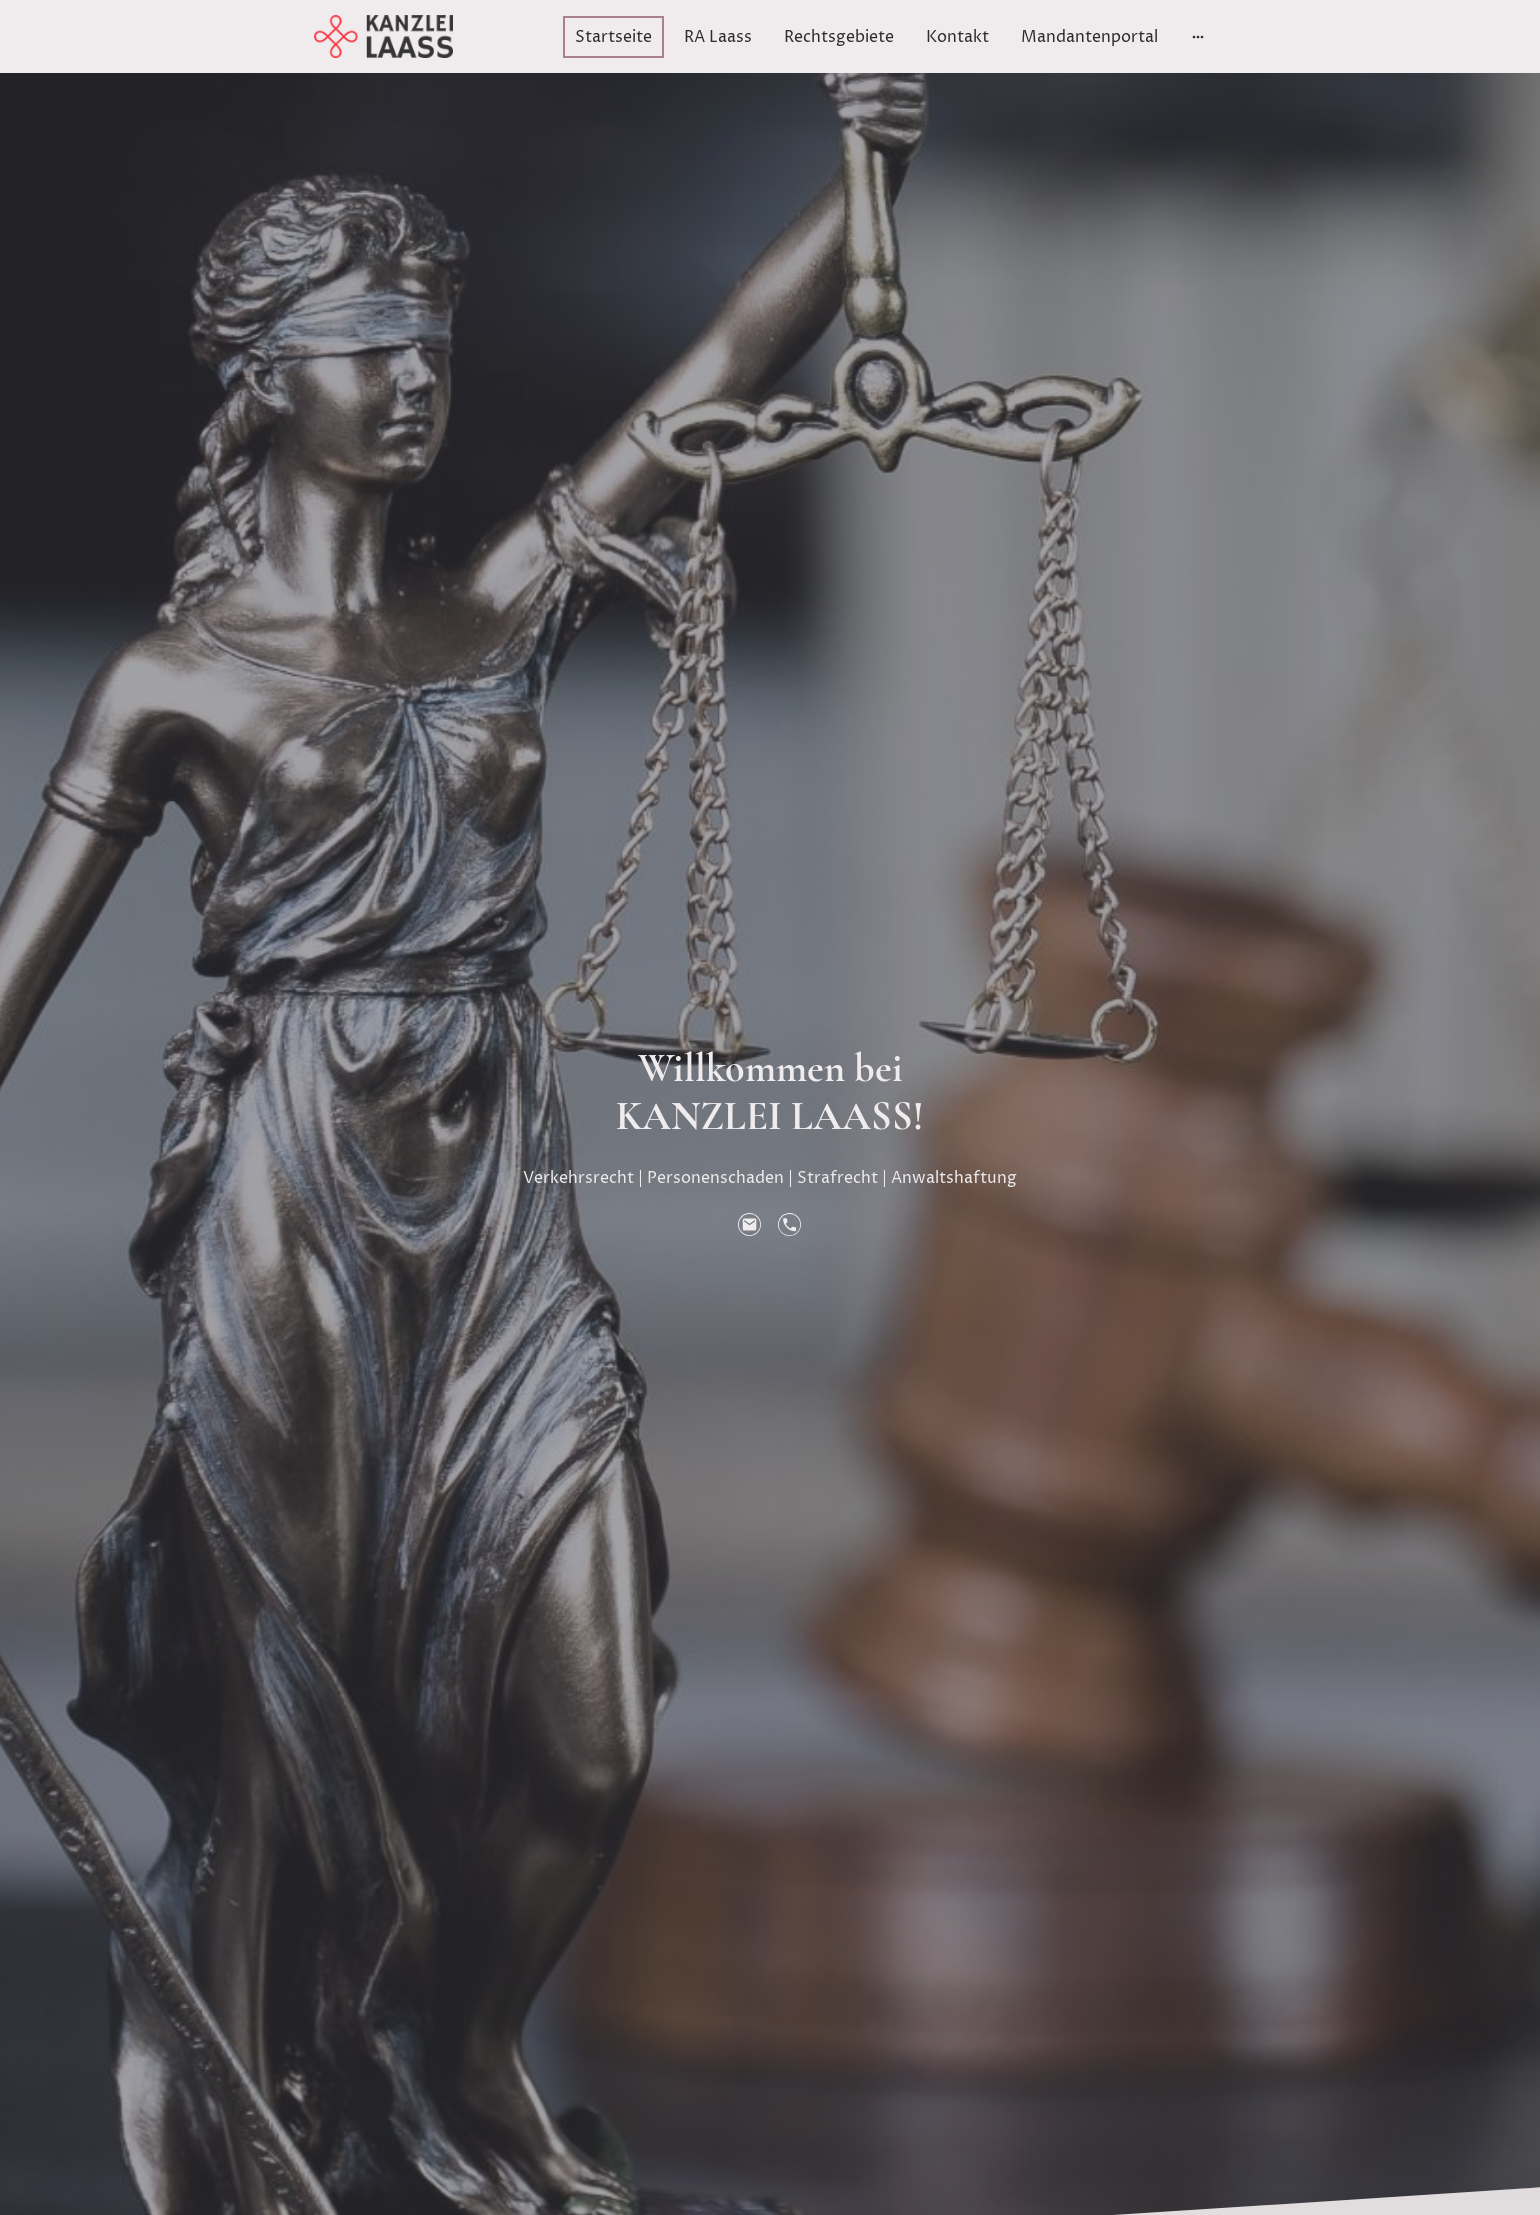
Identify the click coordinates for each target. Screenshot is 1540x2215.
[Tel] (790, 1225)
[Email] (750, 1225)
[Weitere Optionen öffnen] (1198, 37)
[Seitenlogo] (383, 36)
